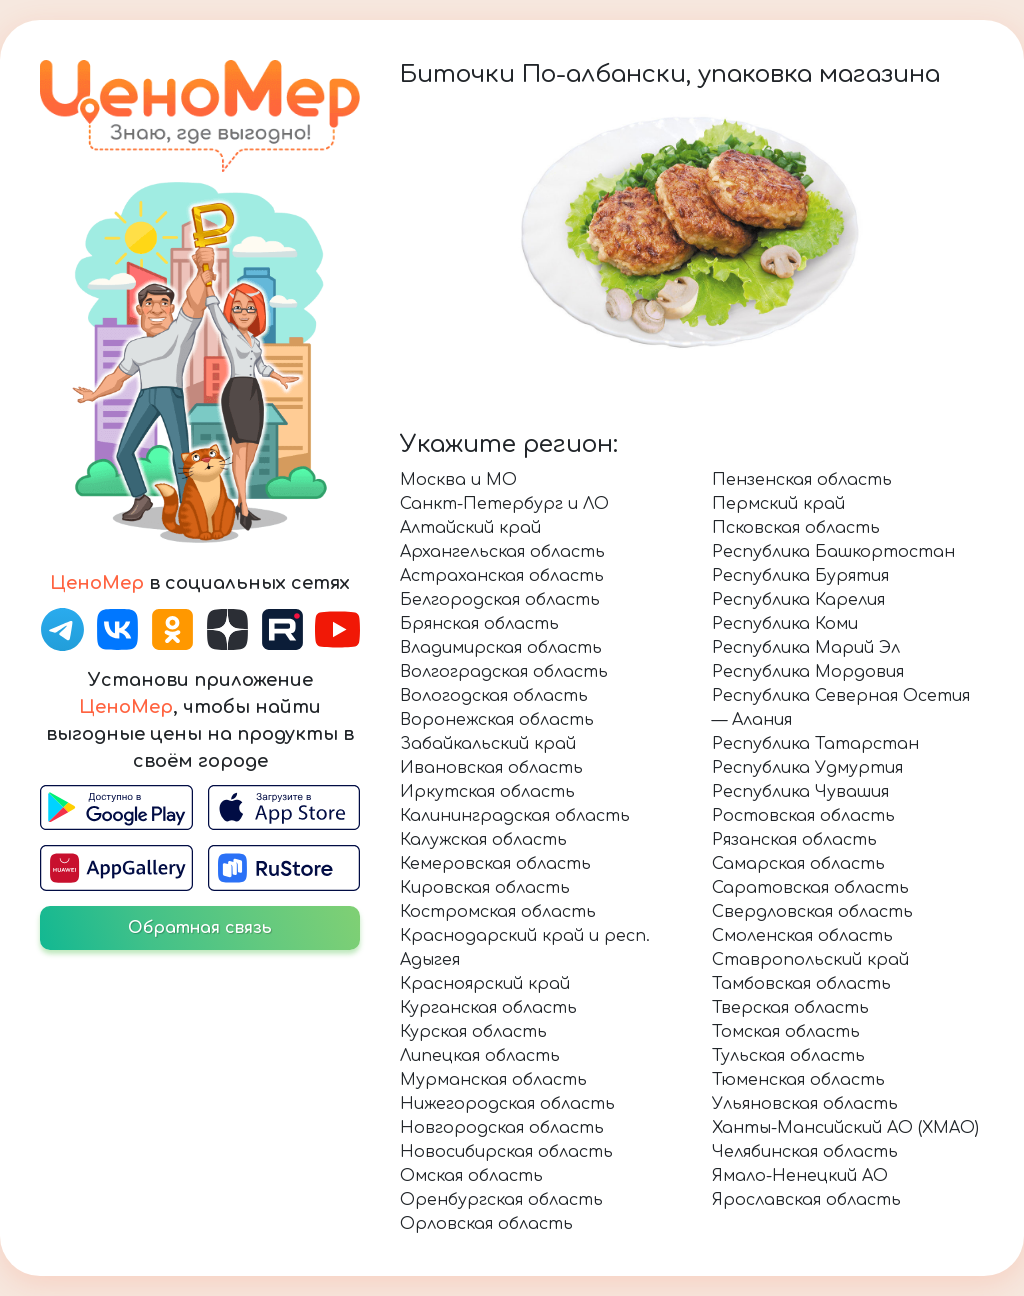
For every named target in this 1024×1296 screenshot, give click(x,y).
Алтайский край (470, 528)
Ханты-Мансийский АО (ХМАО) (845, 1128)
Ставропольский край (810, 960)
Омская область (471, 1176)
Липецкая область (480, 1056)
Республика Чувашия (800, 792)
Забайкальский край (488, 744)
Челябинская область (805, 1152)
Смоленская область (802, 936)
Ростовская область (803, 816)
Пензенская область (802, 480)
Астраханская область (502, 576)
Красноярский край (485, 984)
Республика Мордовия (808, 672)
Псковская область (796, 528)
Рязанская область (794, 840)
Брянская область (479, 624)
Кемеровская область (495, 864)
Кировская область (485, 888)
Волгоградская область (504, 672)
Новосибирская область (506, 1152)
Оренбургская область (501, 1200)
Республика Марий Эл (806, 648)
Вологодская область (494, 696)
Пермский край (778, 504)
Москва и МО (458, 480)
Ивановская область (491, 768)
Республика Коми (785, 624)
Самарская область (798, 864)
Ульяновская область (805, 1104)
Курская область (473, 1032)
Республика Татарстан (815, 744)
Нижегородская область (507, 1104)
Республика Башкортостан (833, 552)
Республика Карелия (798, 600)
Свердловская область (812, 912)
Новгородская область (502, 1128)
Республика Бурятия (800, 576)
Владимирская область (501, 648)
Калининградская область (515, 816)
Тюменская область (798, 1080)
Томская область (786, 1032)
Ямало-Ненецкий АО (800, 1176)
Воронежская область (497, 720)
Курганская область (488, 1008)
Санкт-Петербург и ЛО (504, 504)
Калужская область (483, 840)
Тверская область (790, 1008)
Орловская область (486, 1224)
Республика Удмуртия (807, 768)
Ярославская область (806, 1200)
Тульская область (788, 1056)
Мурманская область (493, 1080)
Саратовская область (810, 888)
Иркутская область (487, 792)
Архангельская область (502, 552)
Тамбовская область (801, 984)
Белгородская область (500, 600)
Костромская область (498, 912)
